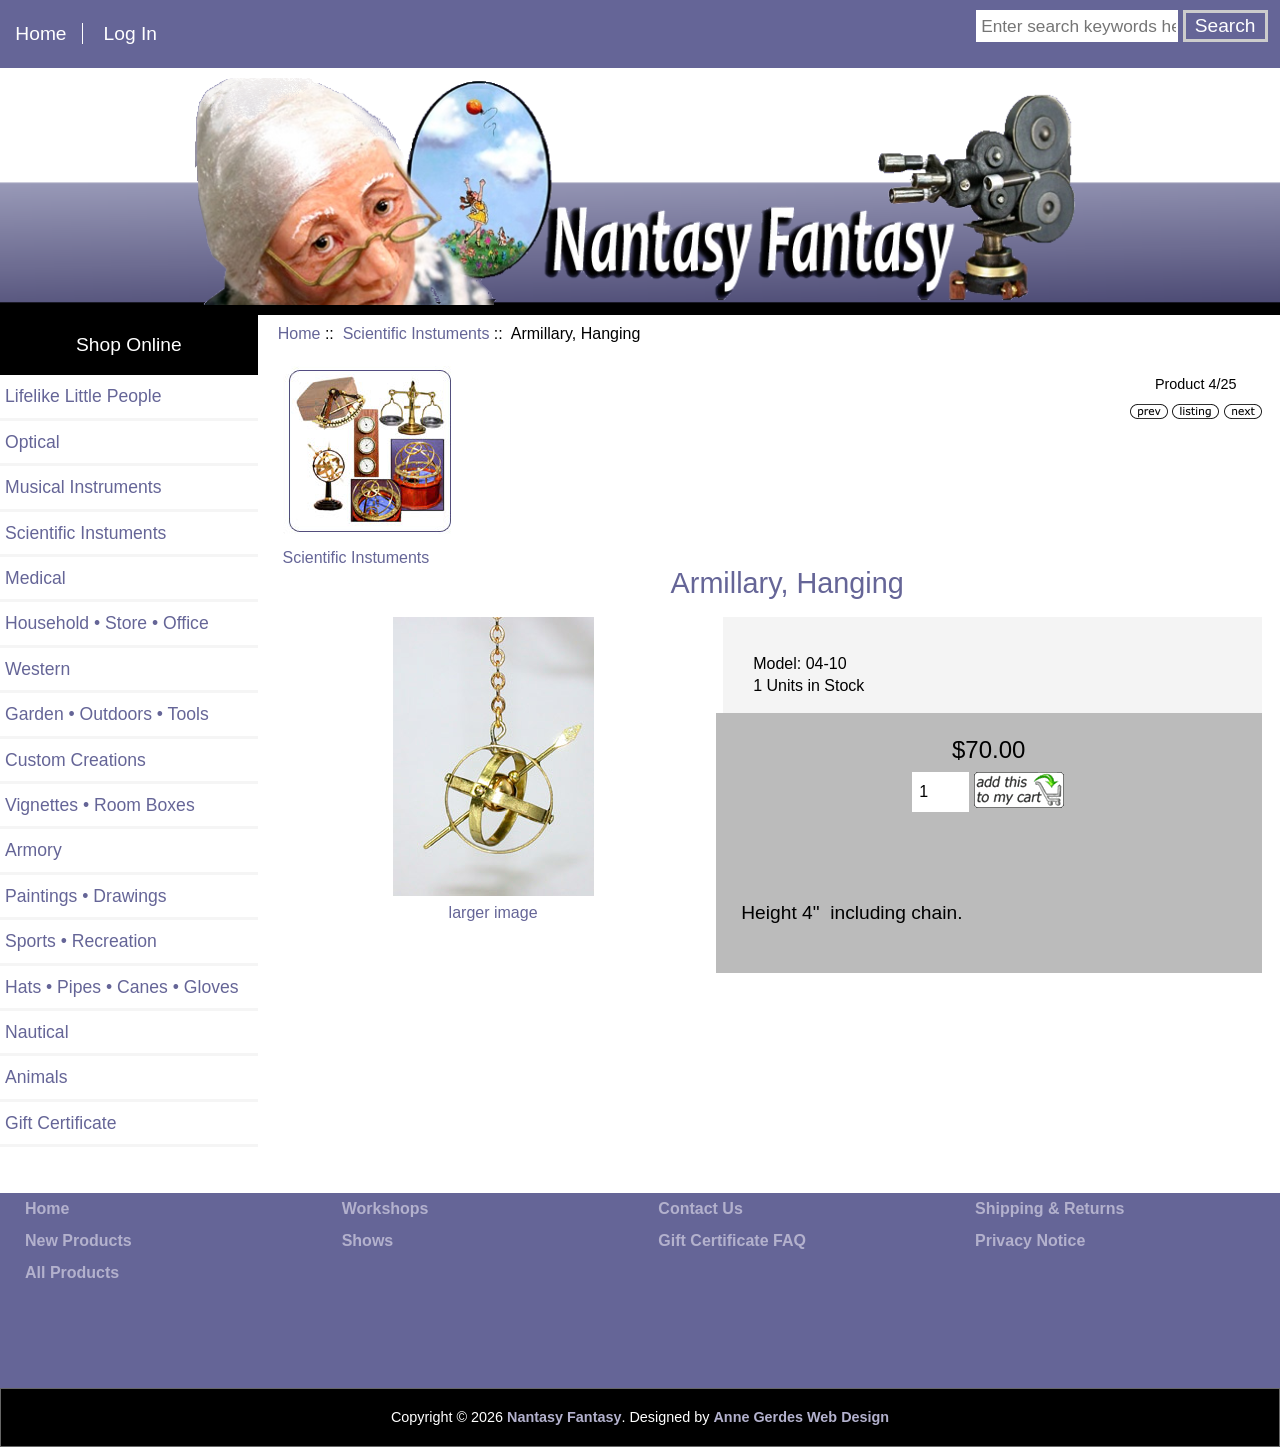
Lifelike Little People (83, 396)
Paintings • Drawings (86, 896)
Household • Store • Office (107, 623)
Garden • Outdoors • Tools (107, 714)
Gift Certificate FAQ (732, 1240)
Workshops (385, 1208)
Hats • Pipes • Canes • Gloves (122, 987)
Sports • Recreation (81, 941)
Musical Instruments (83, 487)
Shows (368, 1240)
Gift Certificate (60, 1123)
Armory (33, 850)
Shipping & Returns (1049, 1208)
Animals (36, 1077)
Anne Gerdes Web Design (801, 1417)
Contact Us (700, 1208)
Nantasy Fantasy (564, 1417)
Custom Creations (75, 760)
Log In (130, 33)
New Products (78, 1240)
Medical (35, 578)
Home (40, 33)
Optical (32, 442)
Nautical (37, 1032)
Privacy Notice (1030, 1240)
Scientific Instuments (416, 333)
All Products (72, 1272)
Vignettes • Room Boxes (100, 805)
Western (37, 669)
